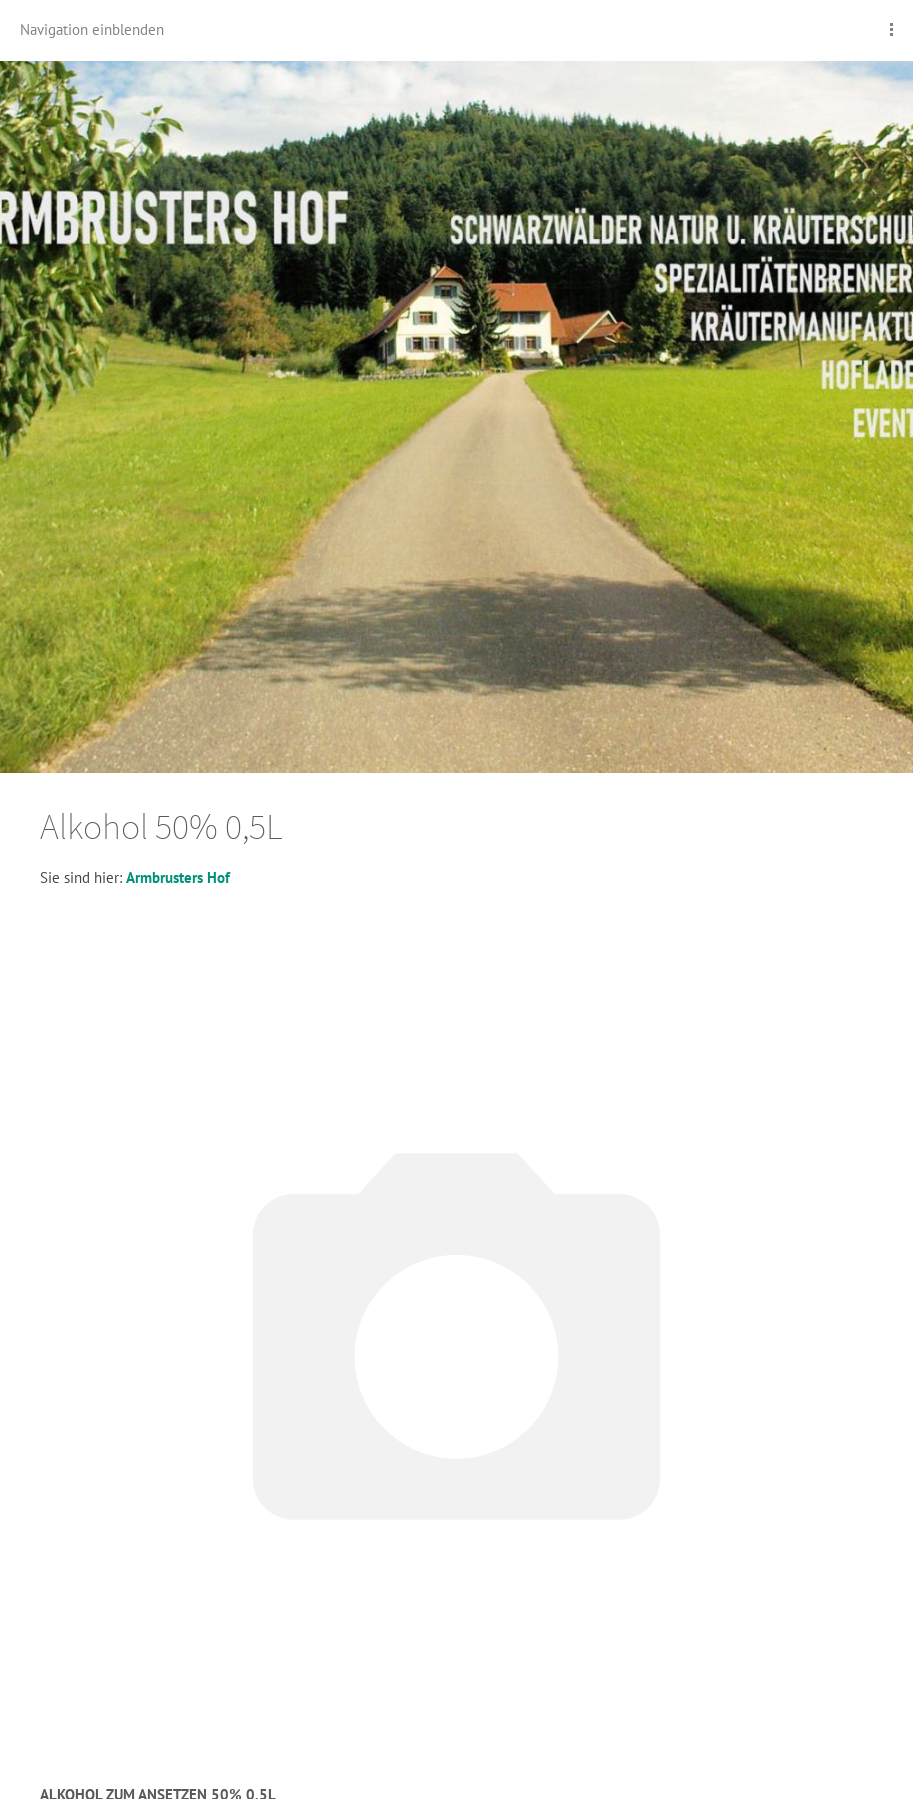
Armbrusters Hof (178, 877)
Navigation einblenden (92, 29)
